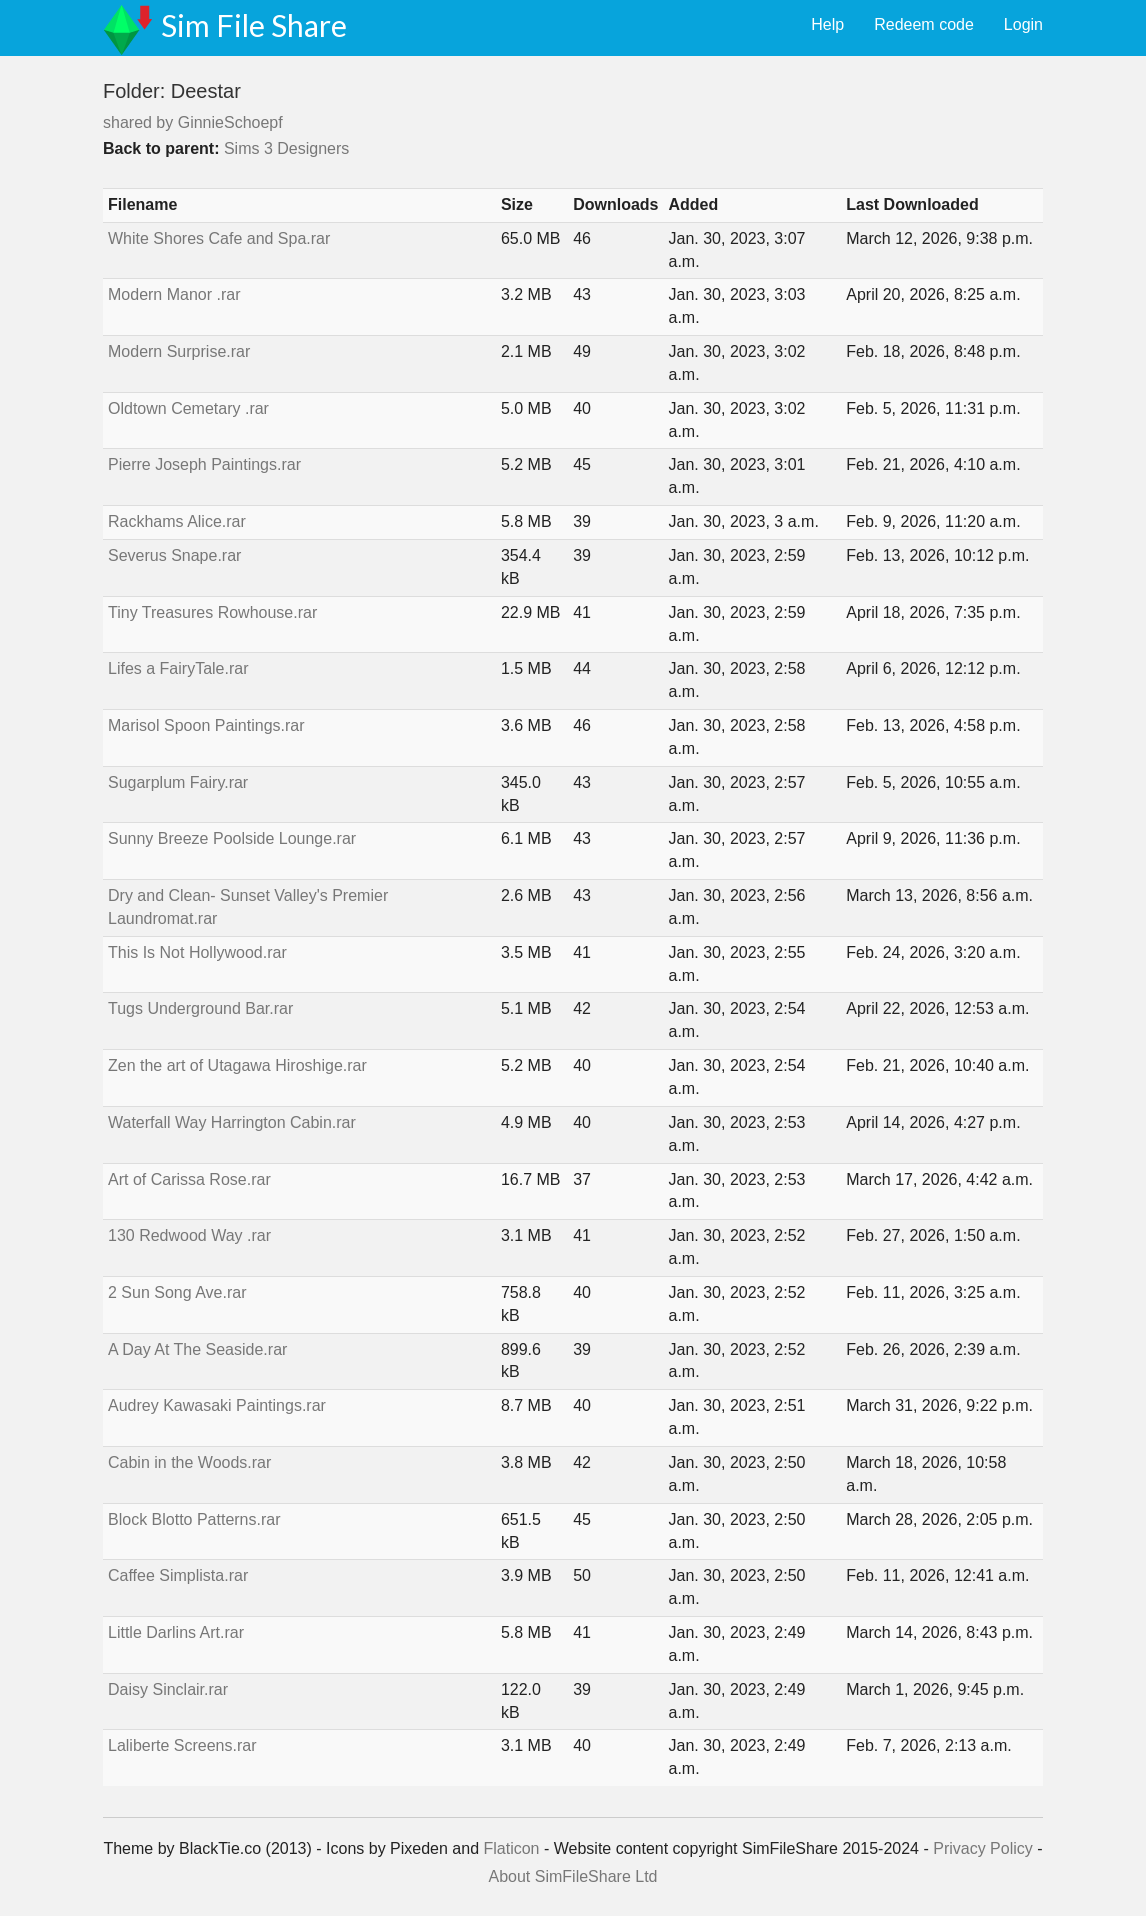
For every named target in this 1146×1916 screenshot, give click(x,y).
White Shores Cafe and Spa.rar (219, 238)
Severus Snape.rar (174, 555)
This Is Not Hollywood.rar (197, 952)
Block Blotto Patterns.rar (194, 1519)
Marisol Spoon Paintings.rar (206, 725)
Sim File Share (254, 25)
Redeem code (924, 24)
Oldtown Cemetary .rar (188, 408)
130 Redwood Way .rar (189, 1235)
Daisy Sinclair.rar (168, 1689)
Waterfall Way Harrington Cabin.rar (232, 1122)
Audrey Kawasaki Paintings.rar (217, 1405)
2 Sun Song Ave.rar (177, 1292)
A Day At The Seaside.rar (197, 1349)
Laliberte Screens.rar (182, 1745)
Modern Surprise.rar (179, 351)
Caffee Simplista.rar (178, 1575)
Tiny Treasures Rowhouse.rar (212, 612)
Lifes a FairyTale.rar (178, 668)
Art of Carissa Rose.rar (189, 1179)
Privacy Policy (983, 1848)
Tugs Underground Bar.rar (200, 1008)
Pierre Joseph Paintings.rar (204, 464)
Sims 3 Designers (286, 148)
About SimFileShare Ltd (573, 1876)
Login (1023, 24)
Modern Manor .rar (174, 294)
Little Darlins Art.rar (176, 1632)
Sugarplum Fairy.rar (178, 782)
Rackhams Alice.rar (177, 521)
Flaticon (511, 1848)
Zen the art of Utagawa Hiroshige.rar (237, 1065)
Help (827, 24)
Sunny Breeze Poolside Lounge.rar (232, 838)
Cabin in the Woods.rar (189, 1462)
